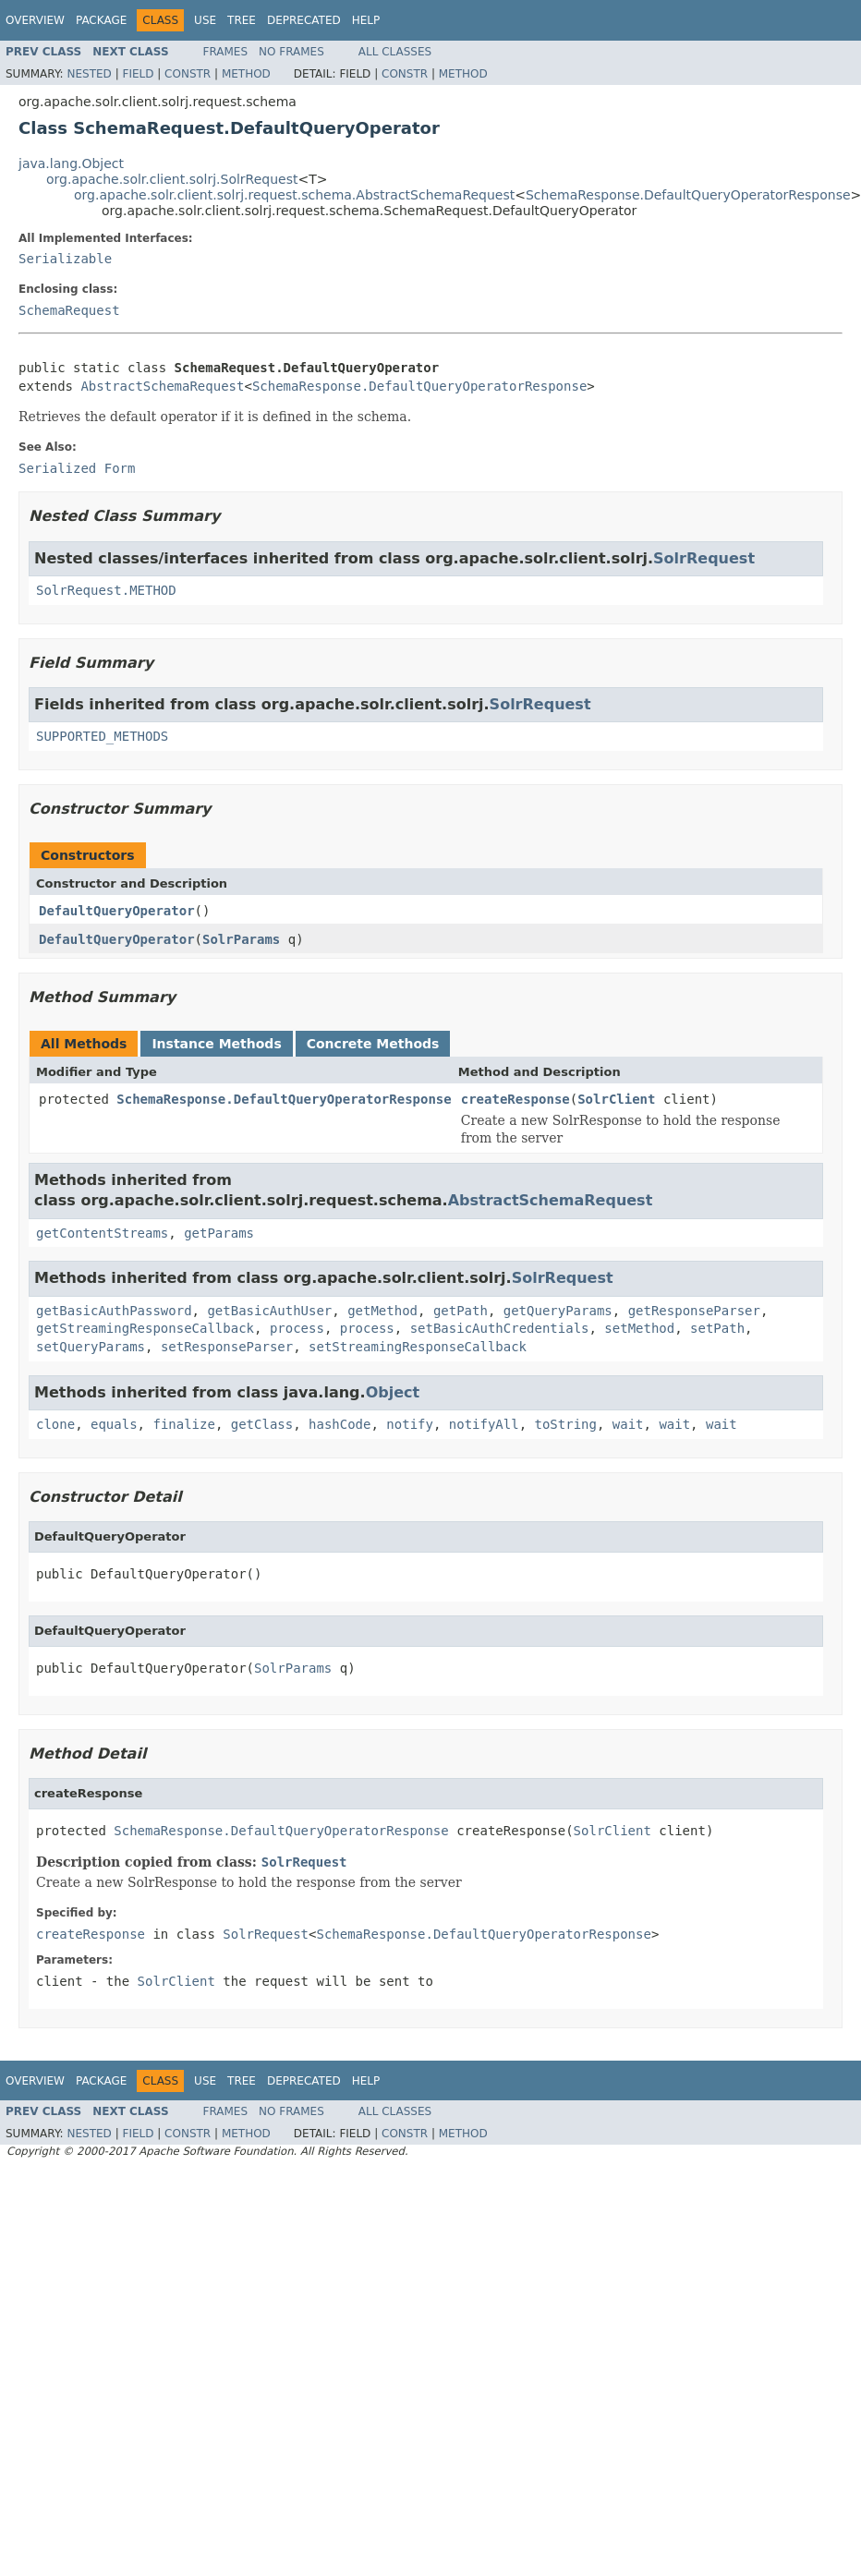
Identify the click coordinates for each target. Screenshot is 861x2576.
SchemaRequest (69, 310)
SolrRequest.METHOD (106, 590)
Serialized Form (76, 468)
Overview (35, 20)
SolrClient (616, 1099)
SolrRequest (704, 558)
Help (366, 20)
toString (566, 1424)
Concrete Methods (373, 1043)
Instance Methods (216, 1043)
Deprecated (304, 20)
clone (55, 1424)
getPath (460, 1310)
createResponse (515, 1099)
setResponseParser (227, 1346)
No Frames (291, 51)
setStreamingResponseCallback (418, 1346)
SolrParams (241, 939)
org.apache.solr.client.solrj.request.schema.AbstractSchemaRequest (294, 194)
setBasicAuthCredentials (499, 1328)
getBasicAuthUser (269, 1310)
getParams (219, 1233)
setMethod (639, 1328)
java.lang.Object (71, 163)
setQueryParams (90, 1346)
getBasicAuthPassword (114, 1310)
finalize (183, 1424)
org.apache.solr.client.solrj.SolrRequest (171, 179)
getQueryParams (557, 1310)
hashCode (339, 1424)
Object (393, 1392)
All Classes (394, 51)
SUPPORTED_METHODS (102, 736)
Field (137, 73)
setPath (717, 1328)
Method (246, 73)
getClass (262, 1424)
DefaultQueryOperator (117, 910)
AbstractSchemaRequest (162, 386)
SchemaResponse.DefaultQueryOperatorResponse (688, 194)
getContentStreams (102, 1233)
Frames (226, 51)
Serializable (65, 258)
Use (205, 20)
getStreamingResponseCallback (145, 1328)
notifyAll (484, 1424)
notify (409, 1424)
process (297, 1328)
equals (114, 1424)
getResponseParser (694, 1310)
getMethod (382, 1310)
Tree (241, 20)
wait (628, 1424)
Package (101, 20)
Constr (187, 73)
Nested (89, 73)
